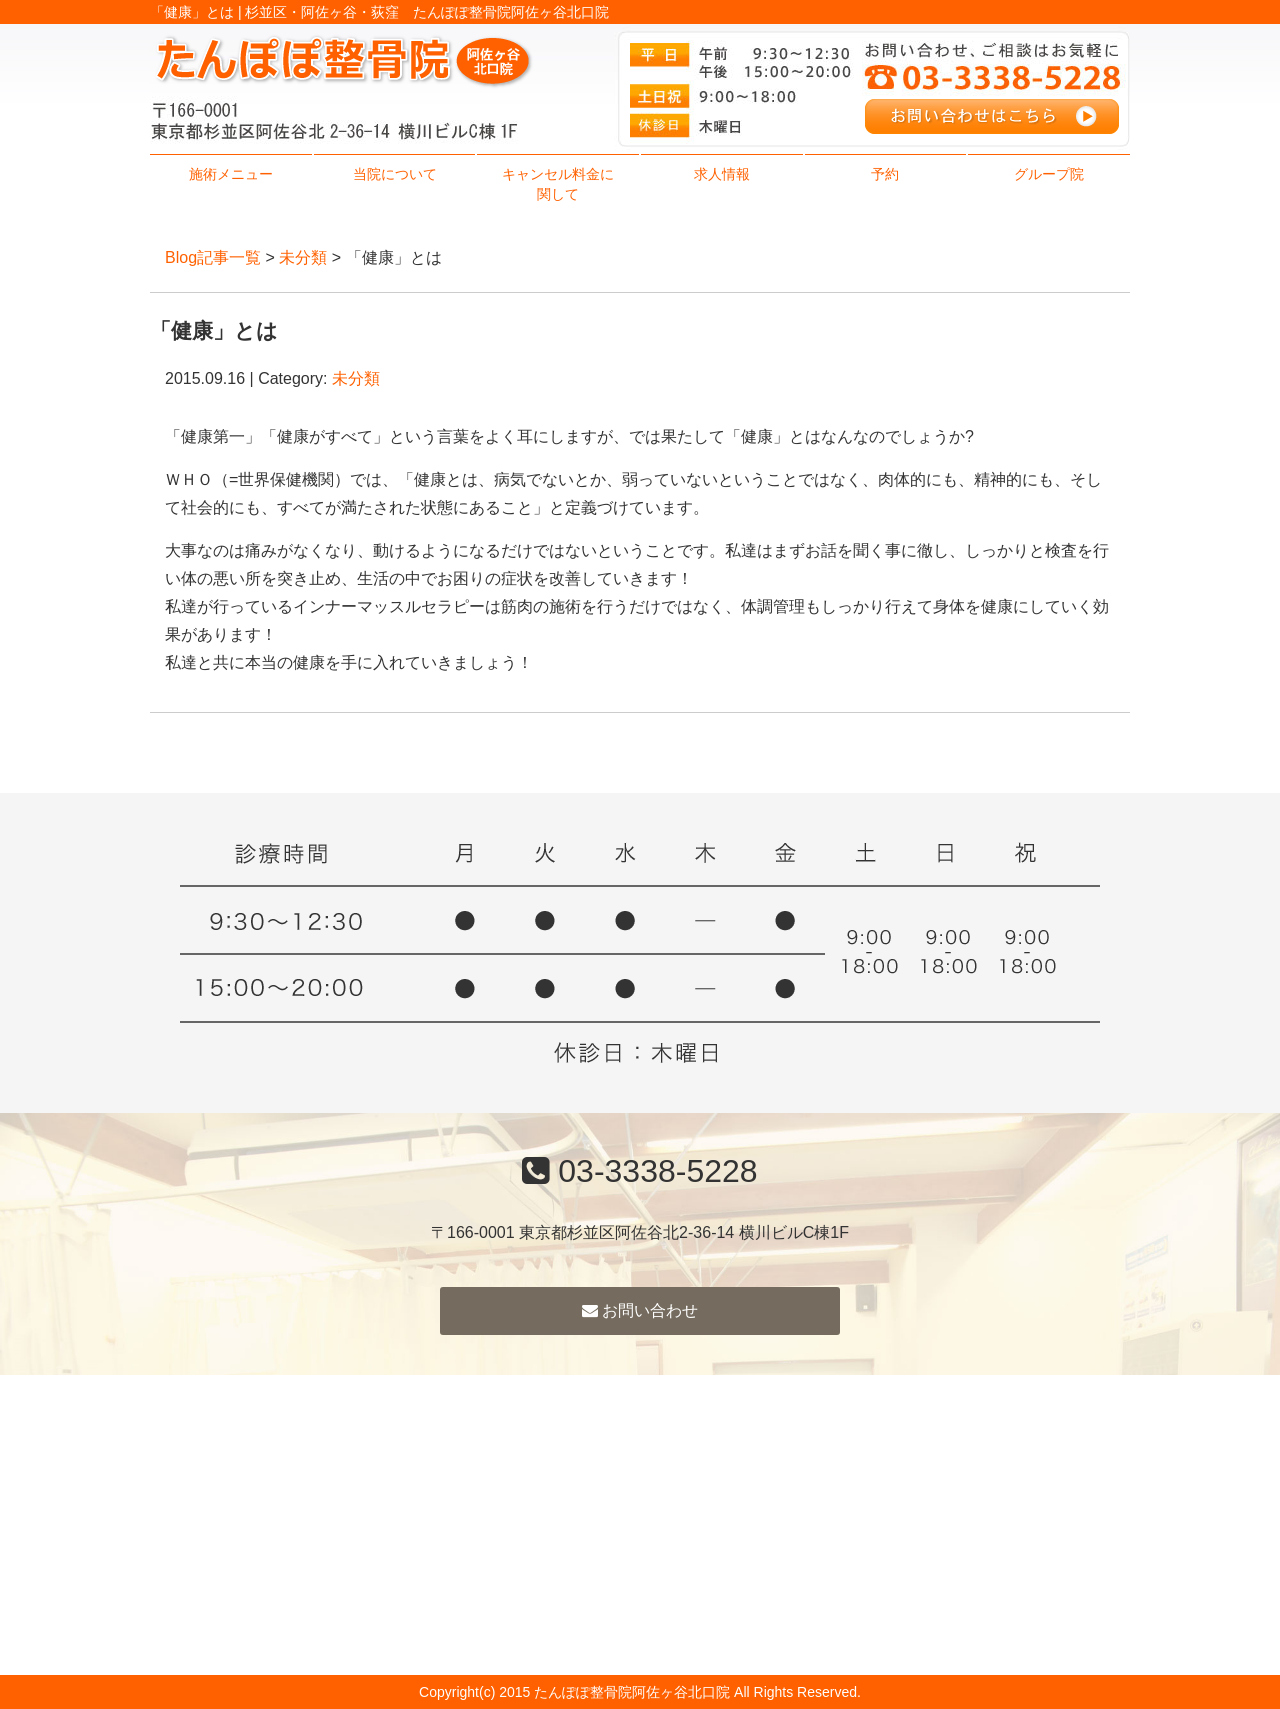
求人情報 (722, 174)
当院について (395, 174)
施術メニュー (231, 174)
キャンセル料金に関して (558, 184)
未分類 (303, 257)
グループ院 (1049, 174)
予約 (885, 174)
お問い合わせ (640, 1310)
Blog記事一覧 (213, 257)
